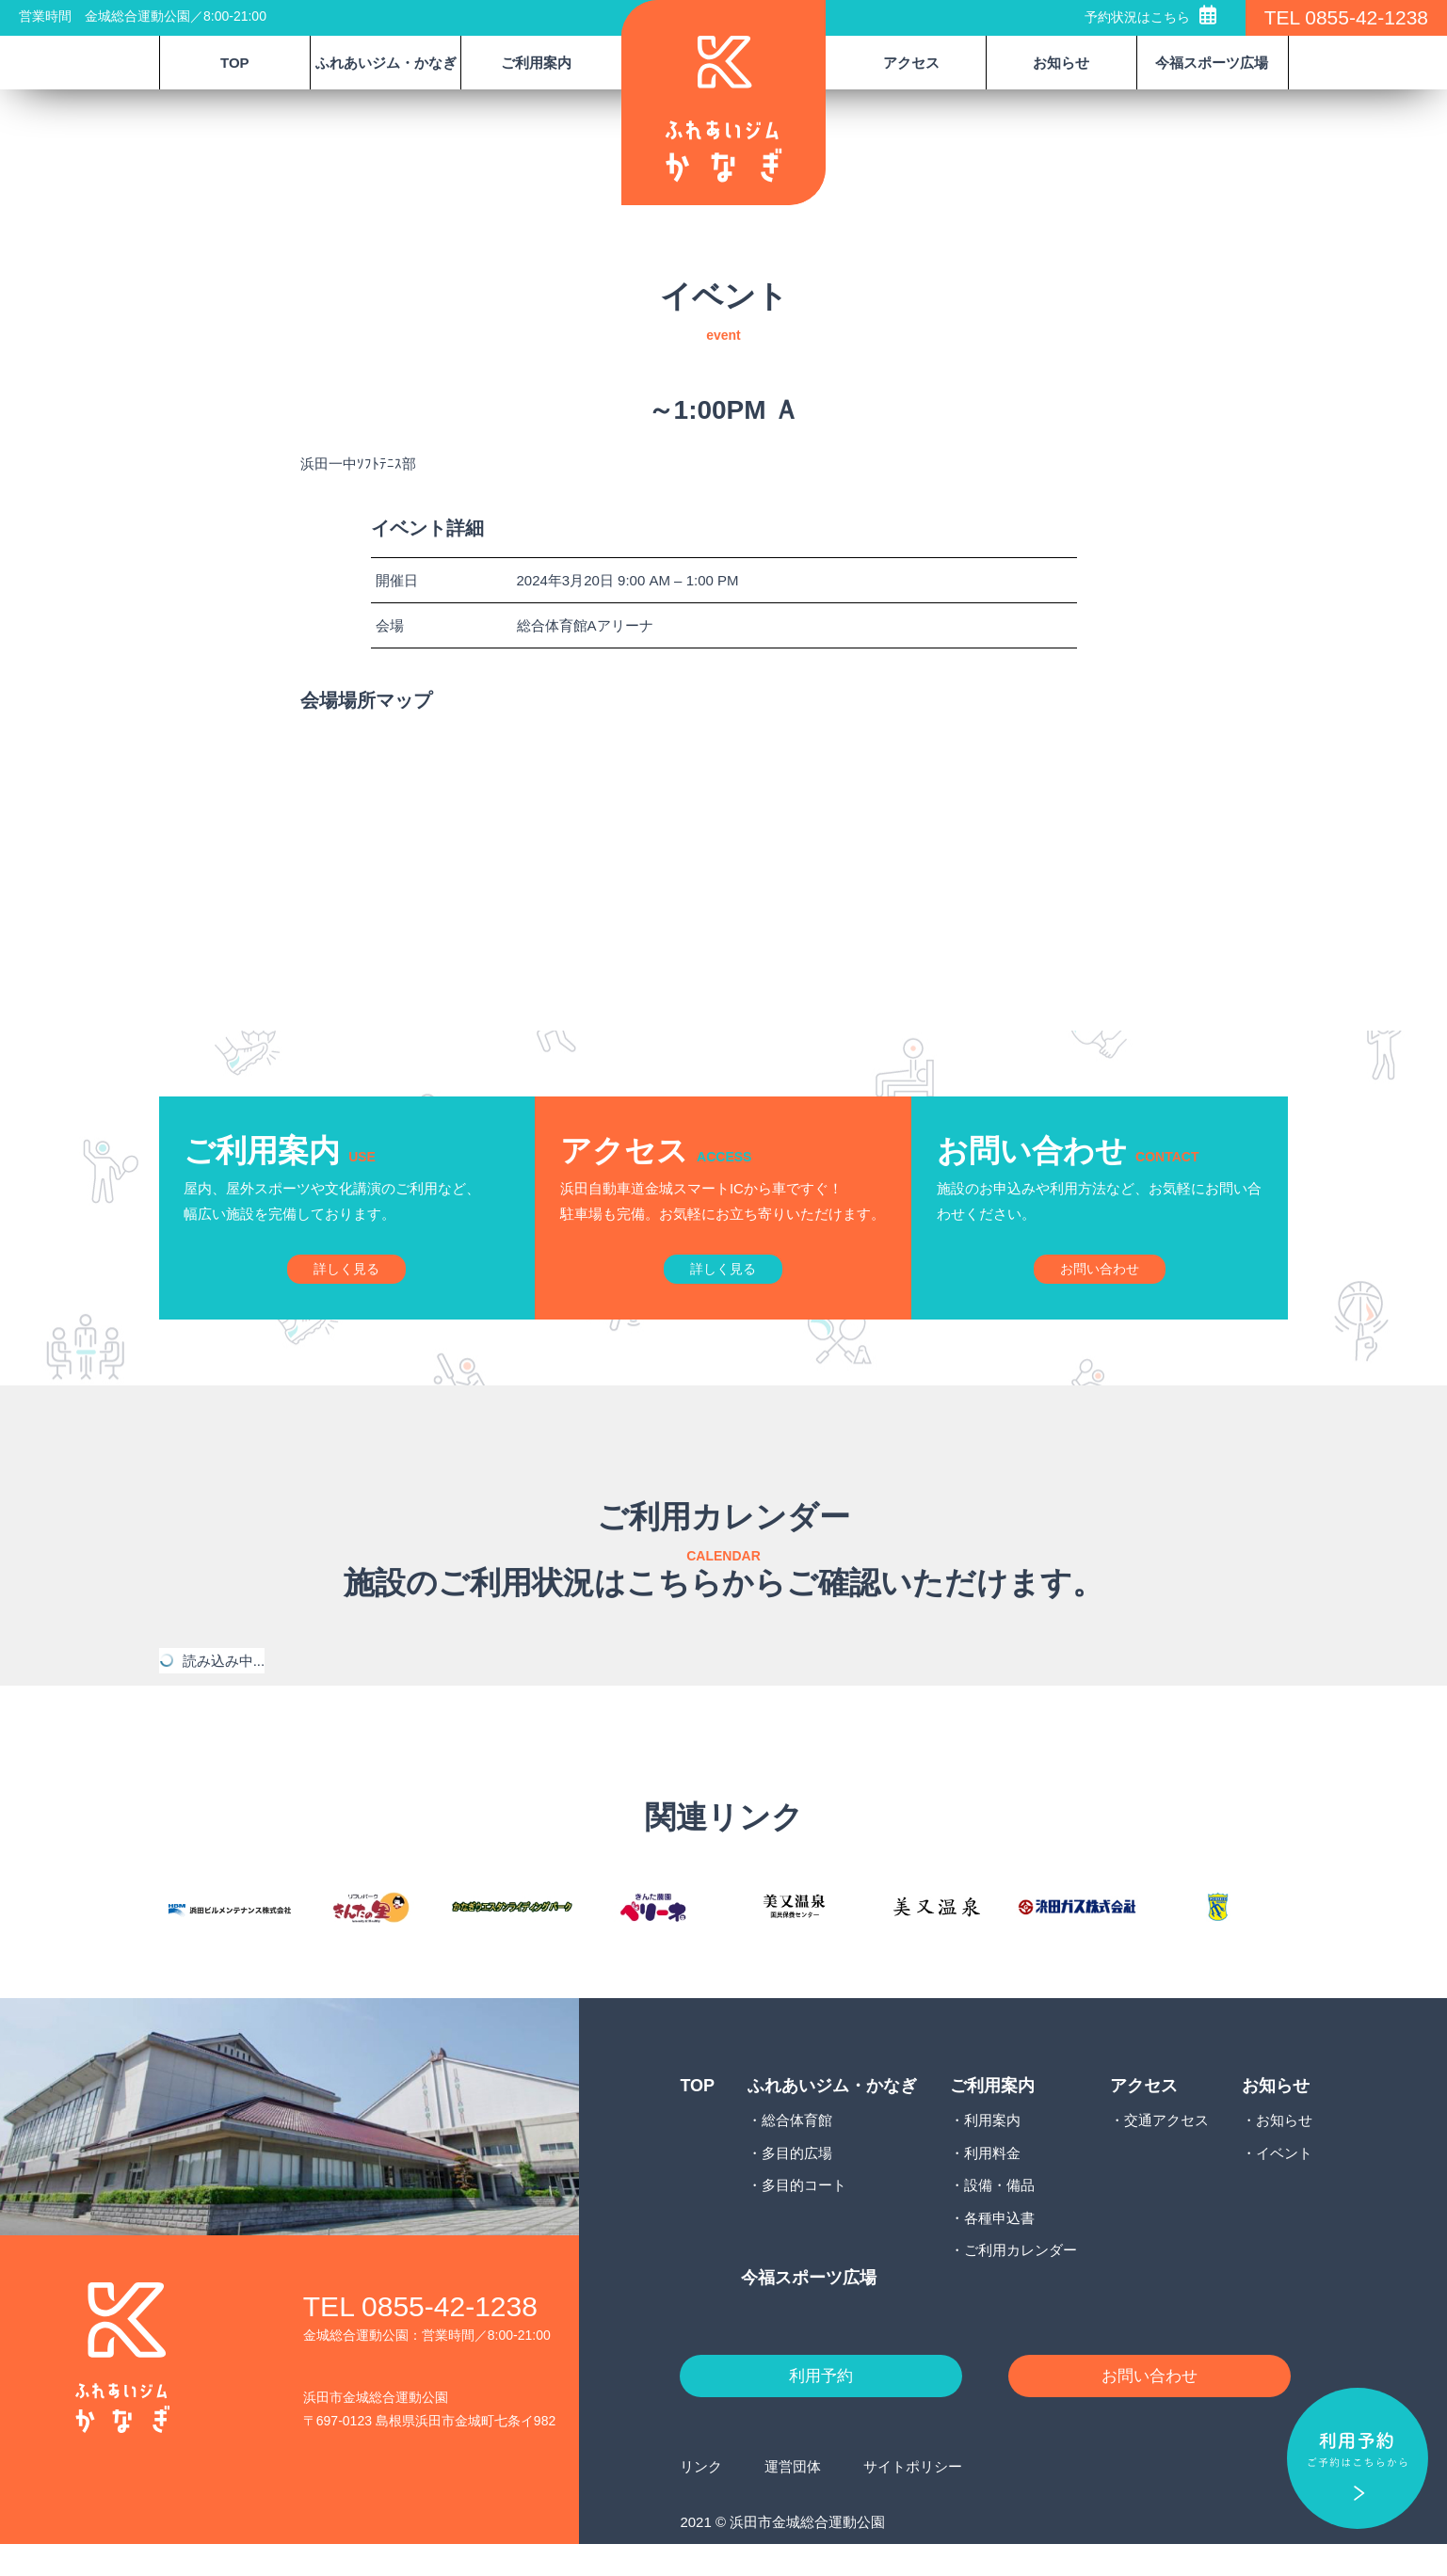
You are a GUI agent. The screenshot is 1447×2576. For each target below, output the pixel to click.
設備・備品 (999, 2215)
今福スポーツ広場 (1211, 63)
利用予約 (821, 2406)
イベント (1284, 2182)
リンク (701, 2497)
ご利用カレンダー (1020, 2280)
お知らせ (1284, 2150)
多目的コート (804, 2215)
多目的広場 (797, 2182)
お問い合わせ (1149, 2406)
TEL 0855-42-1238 (1346, 17)
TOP (234, 63)
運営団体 (792, 2497)
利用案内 (992, 2150)
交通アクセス (1166, 2150)
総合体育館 (797, 2150)
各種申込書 (999, 2247)
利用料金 (992, 2182)
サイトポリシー (912, 2497)
